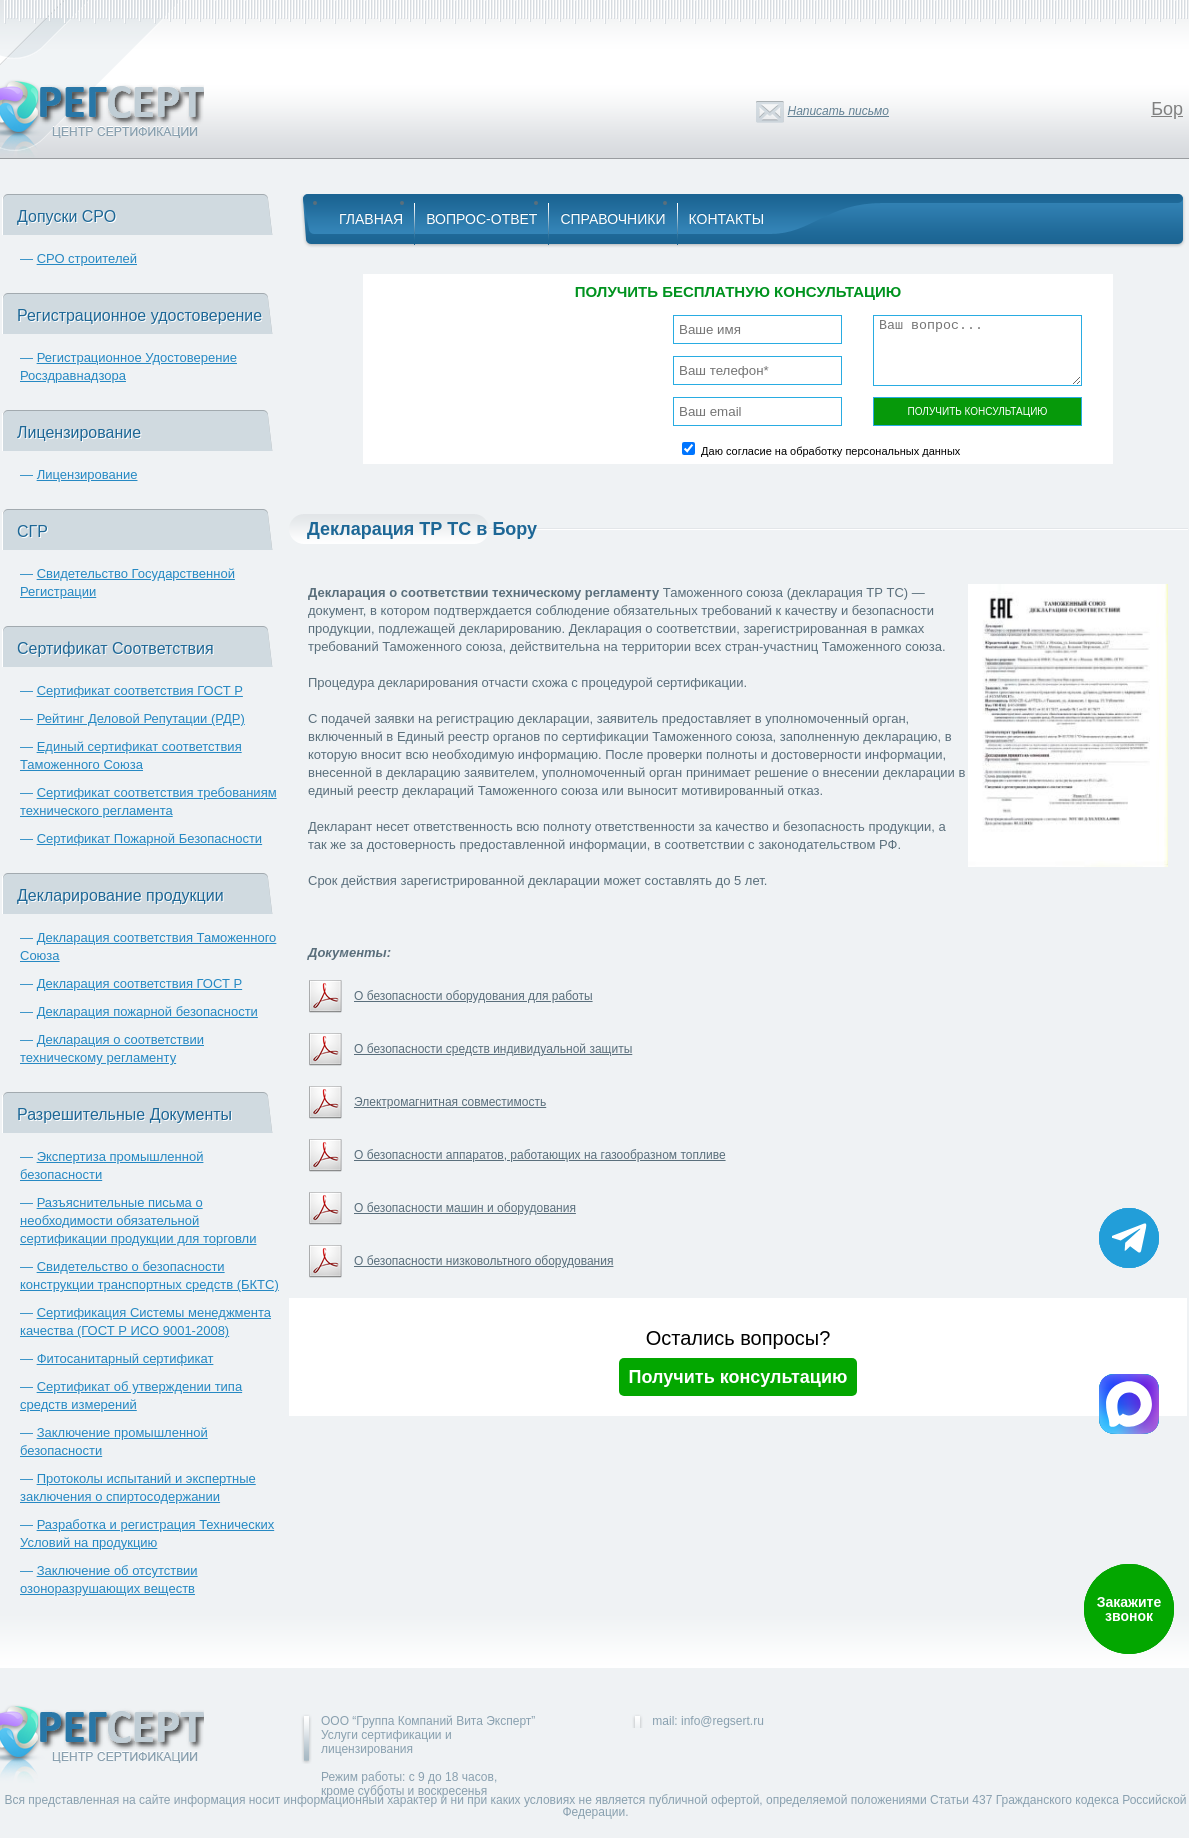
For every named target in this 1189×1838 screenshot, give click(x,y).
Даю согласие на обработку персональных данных (830, 451)
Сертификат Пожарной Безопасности (150, 838)
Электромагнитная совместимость (450, 1102)
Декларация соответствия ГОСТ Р (140, 983)
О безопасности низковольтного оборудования (483, 1261)
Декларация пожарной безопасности (147, 1011)
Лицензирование (87, 474)
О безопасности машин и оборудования (465, 1208)
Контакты (727, 219)
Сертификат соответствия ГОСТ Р (140, 690)
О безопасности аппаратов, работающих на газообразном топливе (540, 1155)
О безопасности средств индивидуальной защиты (493, 1049)
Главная (371, 219)
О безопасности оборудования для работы (473, 996)
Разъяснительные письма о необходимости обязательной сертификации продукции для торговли (138, 1220)
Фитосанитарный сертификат (125, 1358)
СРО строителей (87, 258)
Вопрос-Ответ (481, 219)
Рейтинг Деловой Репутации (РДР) (141, 718)
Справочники (612, 219)
